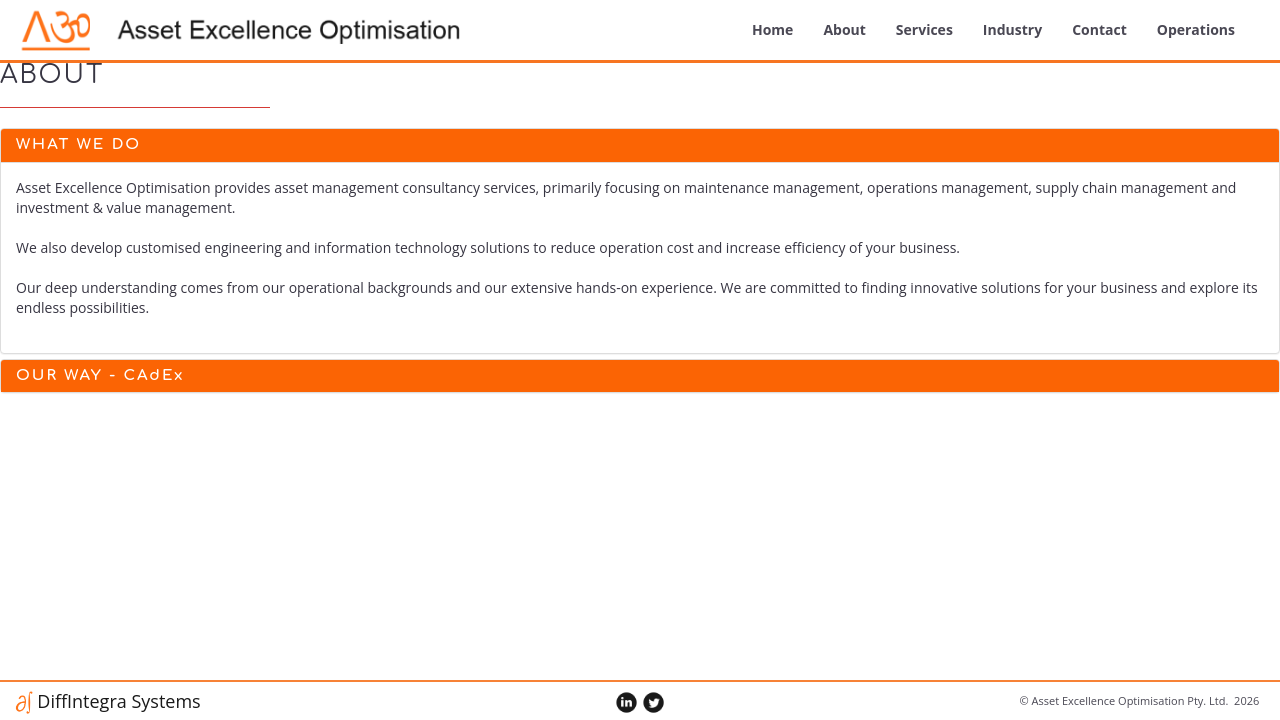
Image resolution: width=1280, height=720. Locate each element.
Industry (1012, 29)
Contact (1099, 29)
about (844, 29)
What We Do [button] (78, 144)
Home (772, 29)
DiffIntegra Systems (117, 701)
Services (924, 29)
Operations (1196, 29)
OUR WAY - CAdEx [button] (100, 375)
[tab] (640, 145)
